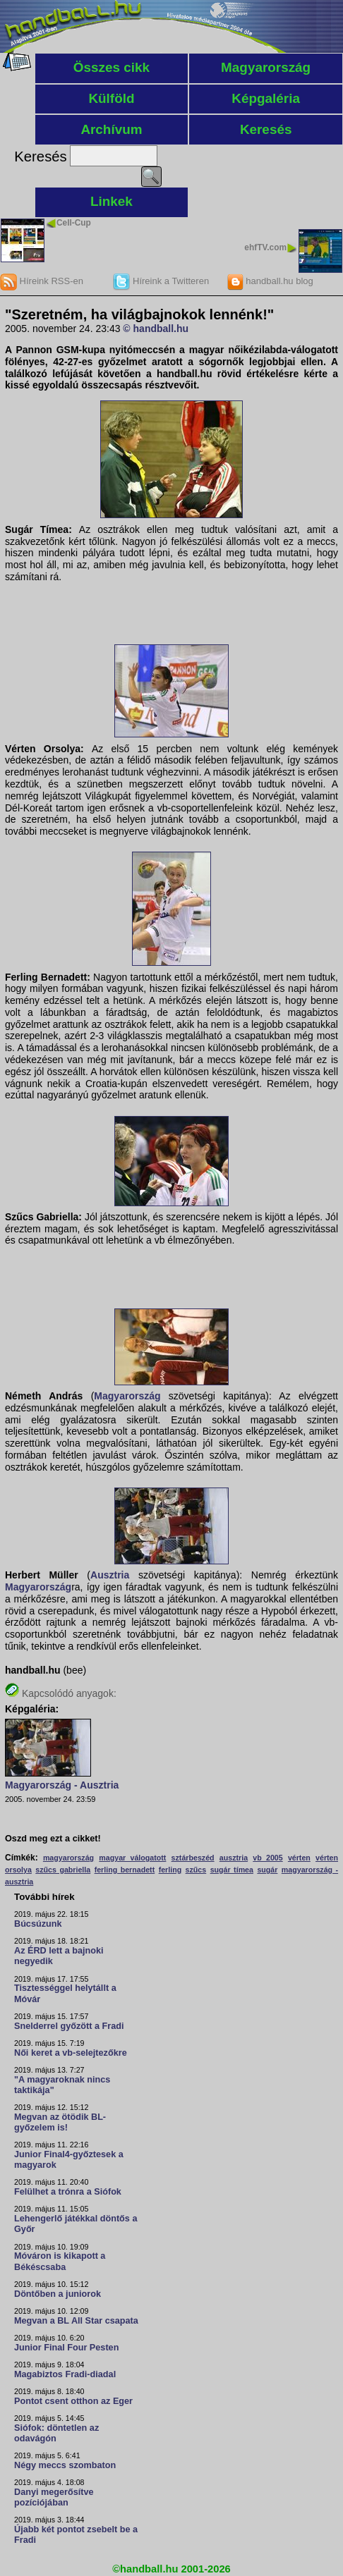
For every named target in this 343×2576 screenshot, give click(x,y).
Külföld (111, 98)
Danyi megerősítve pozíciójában (54, 2497)
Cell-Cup (73, 223)
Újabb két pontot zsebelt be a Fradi (76, 2535)
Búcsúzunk (38, 1924)
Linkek (111, 201)
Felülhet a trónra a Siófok (67, 2192)
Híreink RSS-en (41, 281)
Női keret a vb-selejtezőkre (70, 2053)
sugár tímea (231, 1869)
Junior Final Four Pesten (66, 2348)
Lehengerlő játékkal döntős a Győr (75, 2224)
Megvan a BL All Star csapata (76, 2321)
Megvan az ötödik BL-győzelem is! (60, 2122)
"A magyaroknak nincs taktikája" (62, 2085)
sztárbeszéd (193, 1857)
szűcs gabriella (62, 1869)
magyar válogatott (132, 1857)
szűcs (196, 1869)
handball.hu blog (270, 281)
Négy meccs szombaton (65, 2465)
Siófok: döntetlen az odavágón (56, 2433)
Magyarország (266, 67)
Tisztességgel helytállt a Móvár (65, 1993)
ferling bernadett (125, 1869)
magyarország (68, 1857)
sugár (267, 1869)
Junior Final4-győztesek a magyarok (69, 2159)
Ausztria (109, 1575)
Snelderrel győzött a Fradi (69, 2026)
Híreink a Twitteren (161, 281)
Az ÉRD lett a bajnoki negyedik (59, 1956)
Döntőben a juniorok (57, 2294)
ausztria (233, 1857)
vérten (299, 1857)
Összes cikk (111, 67)
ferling (170, 1869)
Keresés (266, 129)
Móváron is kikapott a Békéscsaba (59, 2261)
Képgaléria (265, 98)
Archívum (111, 129)
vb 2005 (267, 1857)
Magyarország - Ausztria (62, 1785)
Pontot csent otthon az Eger (73, 2401)
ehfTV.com (265, 247)
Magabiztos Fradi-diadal (65, 2374)
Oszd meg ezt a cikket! (53, 1839)
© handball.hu (155, 328)
